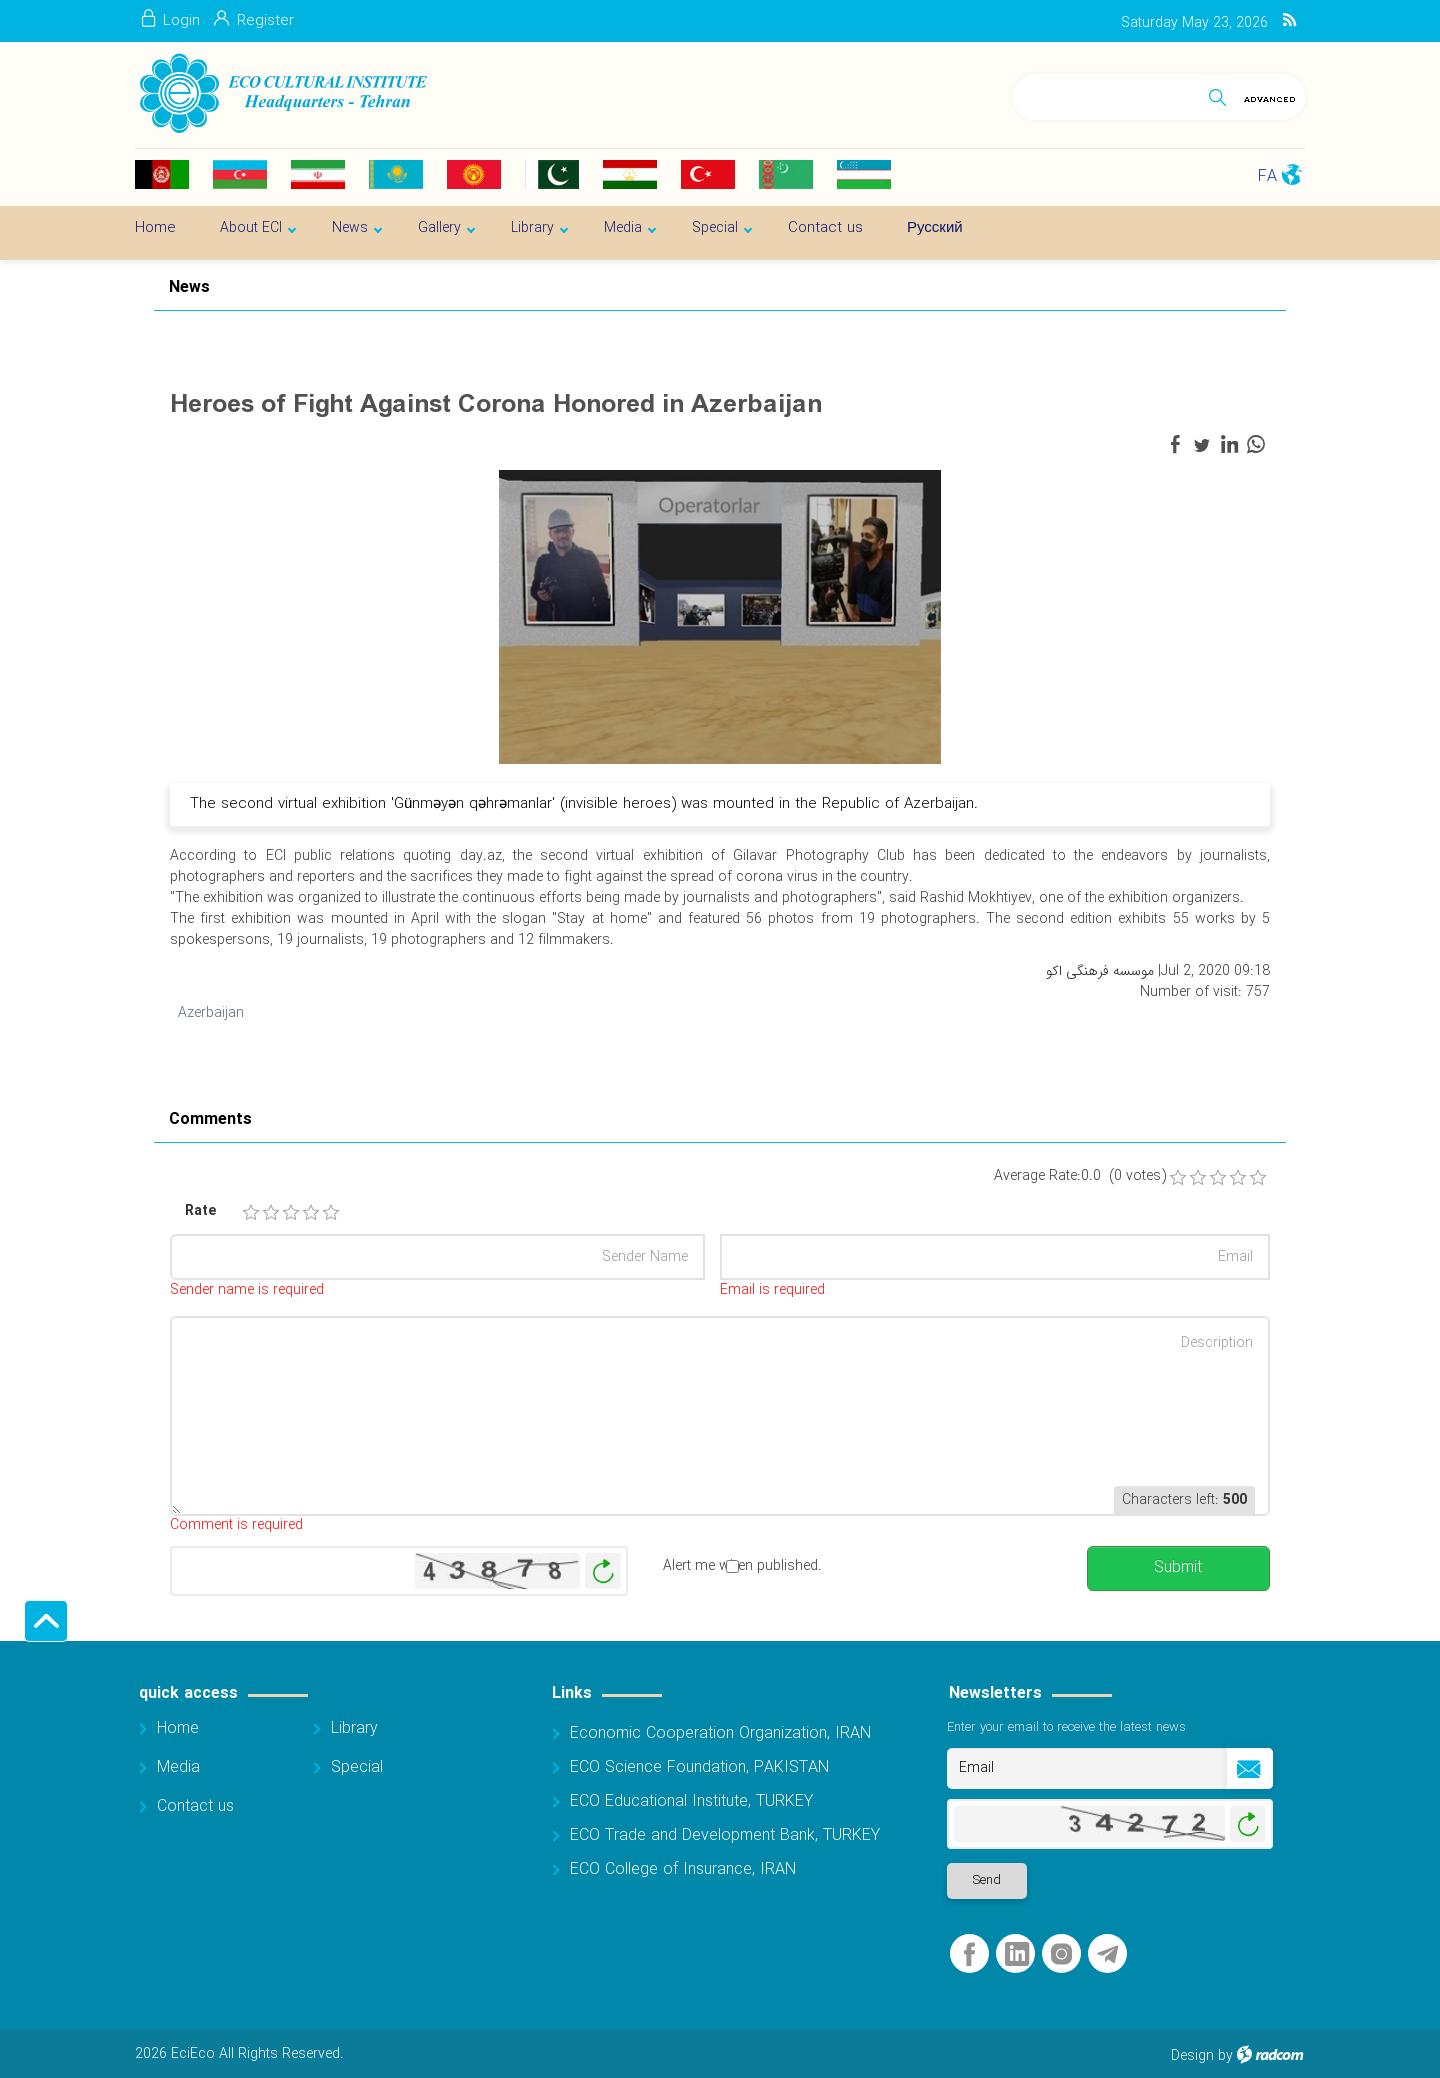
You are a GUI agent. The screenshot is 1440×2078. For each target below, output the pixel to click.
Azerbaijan (211, 1013)
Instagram (1061, 1954)
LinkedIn (1017, 1954)
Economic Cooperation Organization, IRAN (720, 1733)
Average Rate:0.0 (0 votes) (1080, 1176)
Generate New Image (603, 1571)
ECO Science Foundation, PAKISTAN (699, 1767)
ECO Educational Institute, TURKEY (691, 1801)
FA (1267, 176)
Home (178, 1728)
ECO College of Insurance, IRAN (683, 1869)
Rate (200, 1211)
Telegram (1107, 1954)
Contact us (195, 1806)
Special (357, 1767)
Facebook (969, 1954)
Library (354, 1728)
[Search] (1106, 93)
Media (178, 1767)
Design (1192, 2056)
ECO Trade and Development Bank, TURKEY (725, 1835)
